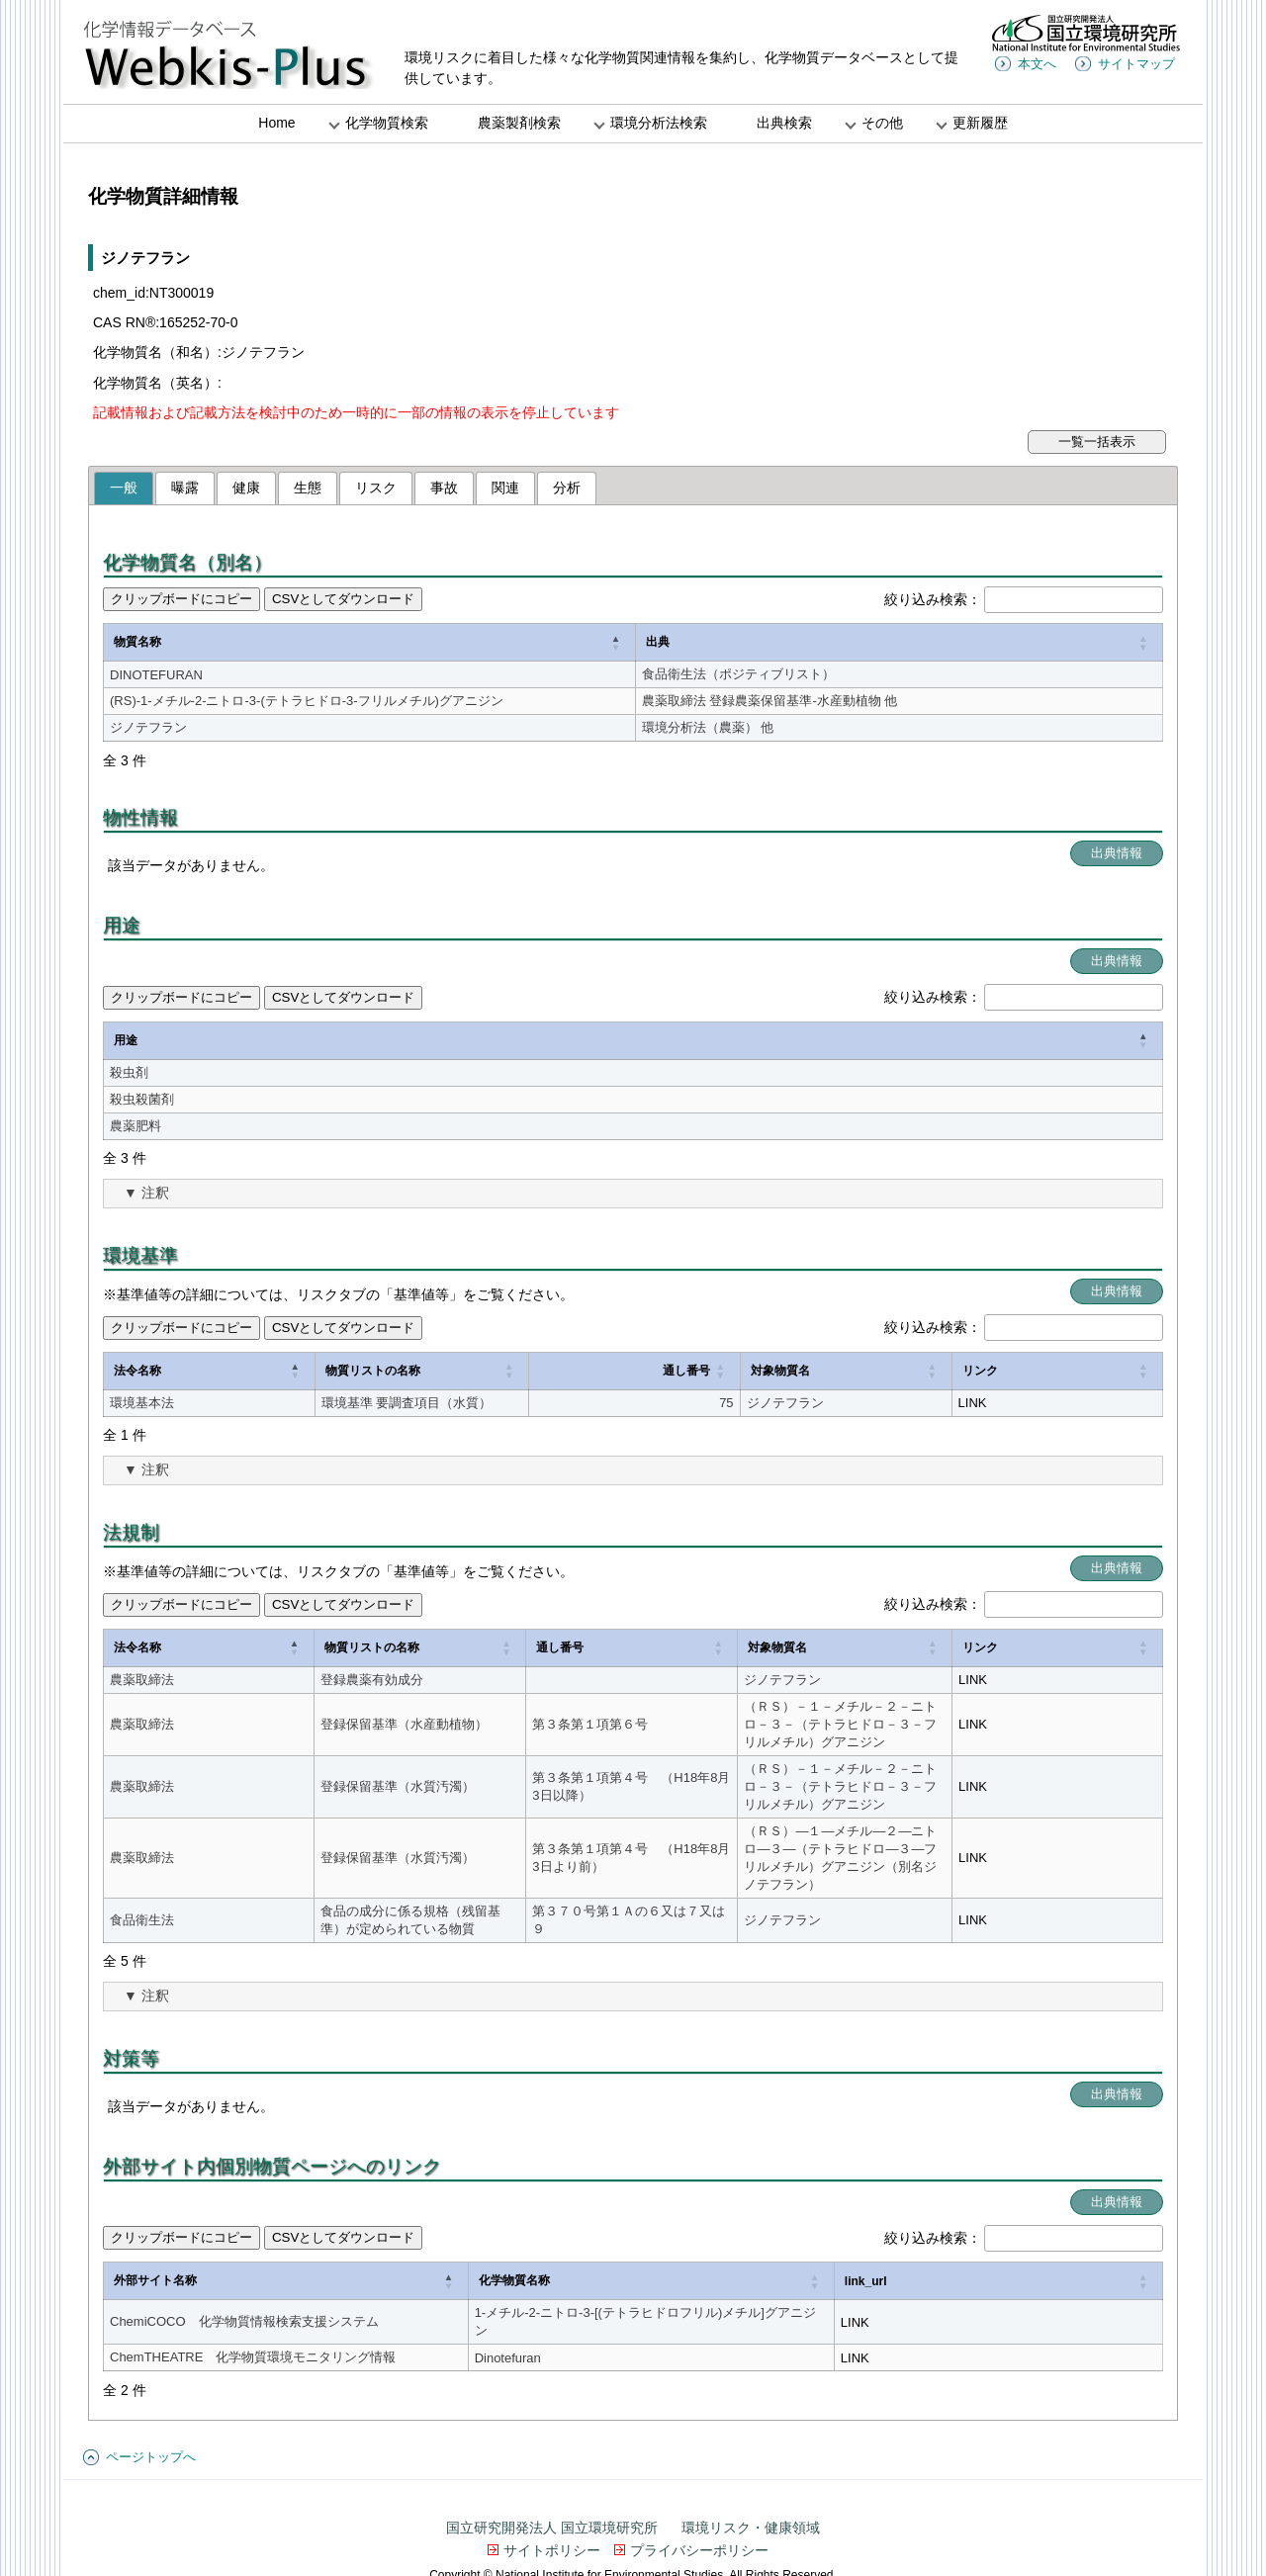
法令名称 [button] (137, 1370)
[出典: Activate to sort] (951, 643)
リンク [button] (1040, 1370)
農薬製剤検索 (519, 123)
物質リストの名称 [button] (335, 1370)
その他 (882, 123)
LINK (1033, 1402)
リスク (376, 487)
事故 (444, 487)
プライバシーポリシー (699, 2496)
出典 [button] (763, 642)
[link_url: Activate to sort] (1103, 2245)
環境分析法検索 (658, 123)
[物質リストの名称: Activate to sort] (459, 1370)
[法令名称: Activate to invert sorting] (191, 1370)
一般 (123, 487)
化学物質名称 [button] (572, 2244)
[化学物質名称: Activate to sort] (785, 2245)
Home (276, 123)
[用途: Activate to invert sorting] (633, 1040)
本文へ (1037, 63)
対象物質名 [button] (854, 1370)
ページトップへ (151, 2402)
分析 (567, 487)
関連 (505, 487)
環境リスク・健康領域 (750, 2473)
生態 (307, 487)
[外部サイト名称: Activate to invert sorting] (315, 2245)
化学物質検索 (386, 123)
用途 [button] (125, 1040)
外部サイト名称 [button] (155, 2244)
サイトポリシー (551, 2496)
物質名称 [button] (137, 642)
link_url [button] (1077, 2245)
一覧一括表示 (1096, 441)
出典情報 (1116, 852)
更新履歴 (980, 123)
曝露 (185, 487)
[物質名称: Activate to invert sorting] (423, 643)
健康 (246, 487)
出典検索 (784, 123)
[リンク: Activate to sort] (1087, 1370)
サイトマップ (1136, 63)
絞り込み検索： (932, 599)
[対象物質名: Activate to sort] (913, 1370)
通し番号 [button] (760, 1370)
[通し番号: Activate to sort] (727, 1370)
